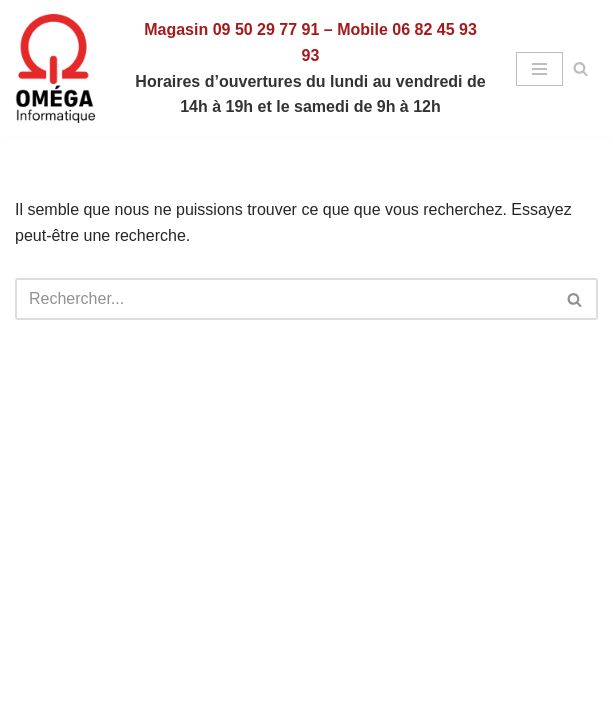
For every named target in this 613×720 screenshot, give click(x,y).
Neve (212, 588)
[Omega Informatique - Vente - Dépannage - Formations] (60, 68)
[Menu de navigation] (539, 69)
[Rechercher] (580, 68)
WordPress (379, 588)
